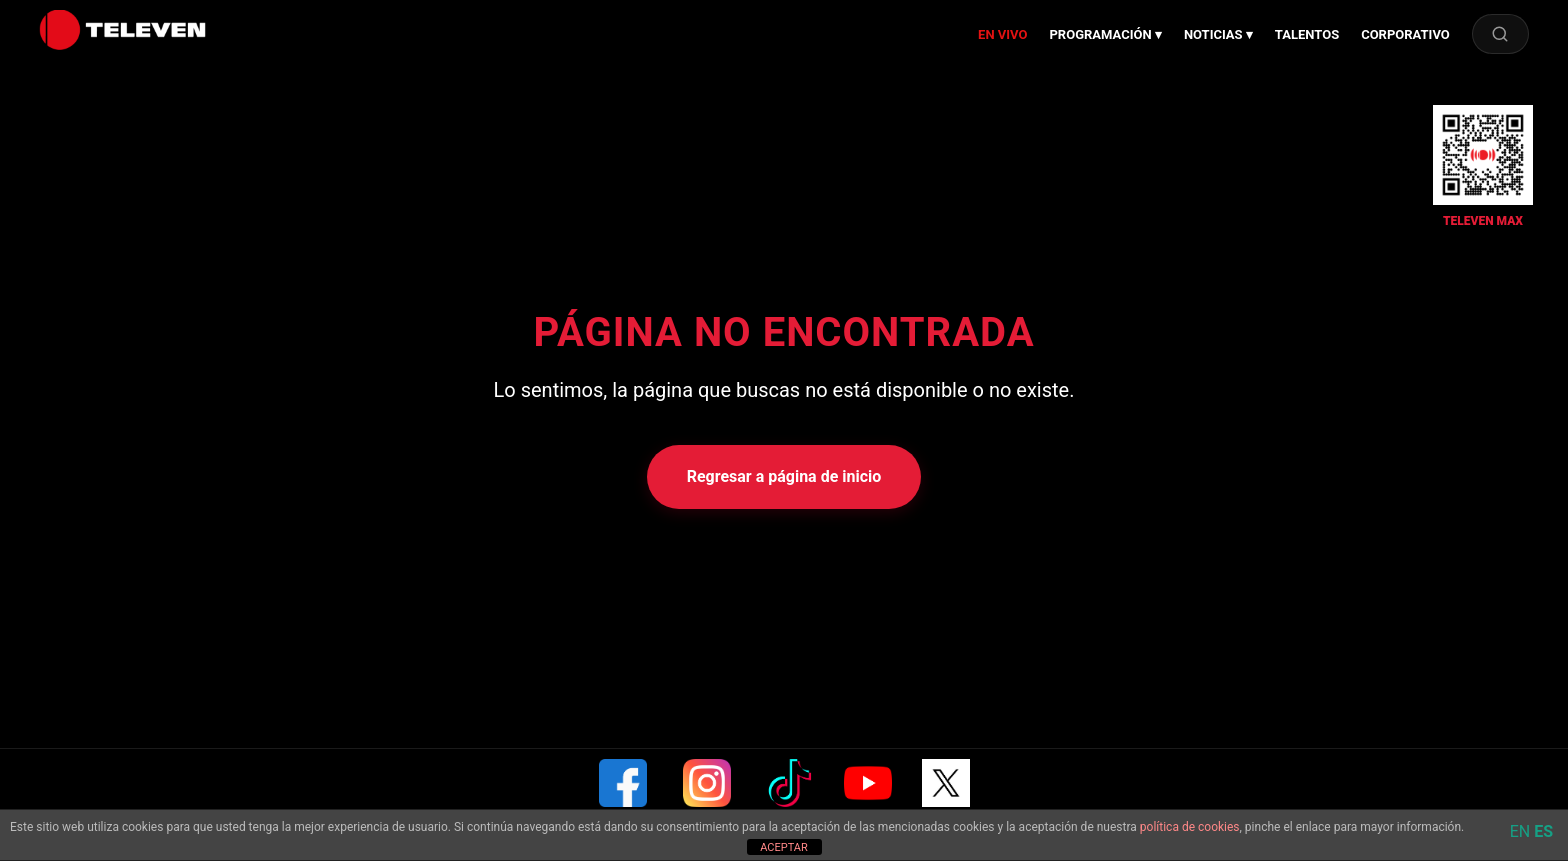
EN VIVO (1002, 34)
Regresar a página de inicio (784, 476)
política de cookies (1190, 827)
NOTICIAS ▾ (1218, 34)
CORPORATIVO (1405, 34)
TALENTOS (1307, 34)
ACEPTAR (784, 847)
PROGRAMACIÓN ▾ (1105, 34)
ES (1543, 831)
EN (1520, 831)
